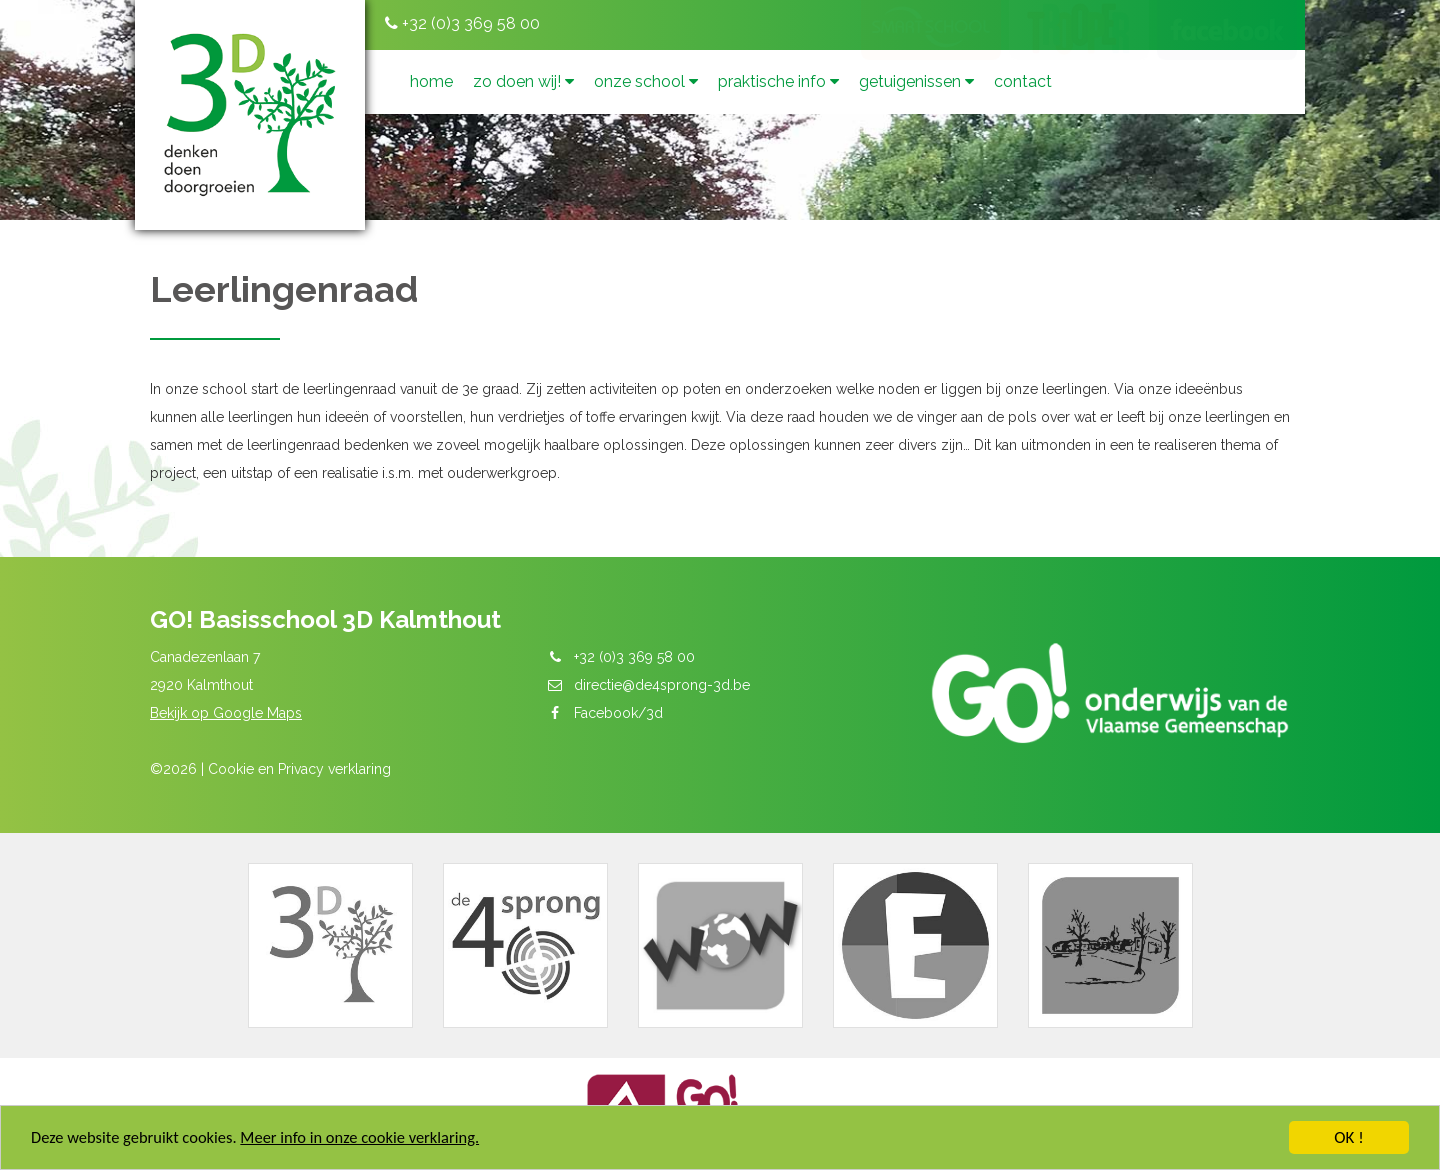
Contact (1023, 81)
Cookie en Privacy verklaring (299, 769)
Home (431, 81)
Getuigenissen (916, 81)
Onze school (646, 81)
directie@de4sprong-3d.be (662, 685)
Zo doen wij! (523, 81)
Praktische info (778, 81)
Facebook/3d (618, 713)
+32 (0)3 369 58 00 (462, 23)
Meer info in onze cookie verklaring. (370, 1140)
